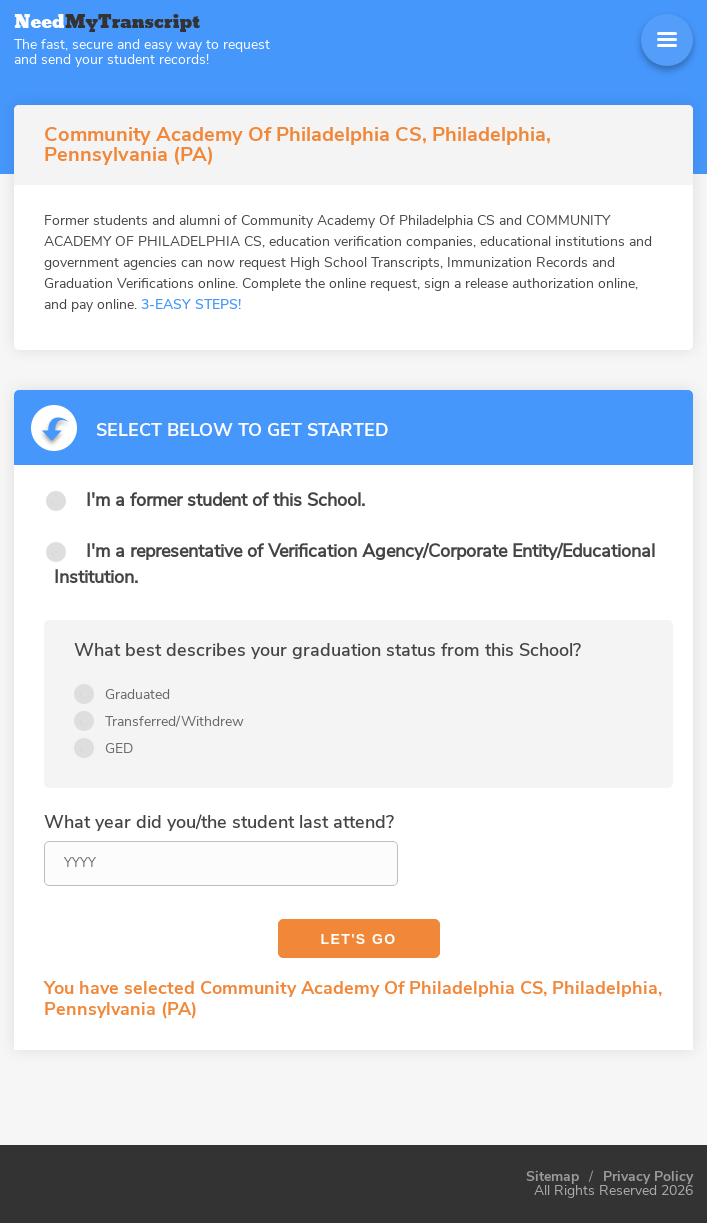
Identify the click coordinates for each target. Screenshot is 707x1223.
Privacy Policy (648, 1177)
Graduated (137, 694)
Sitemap (552, 1177)
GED (119, 748)
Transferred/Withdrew (174, 721)
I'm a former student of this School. (225, 500)
